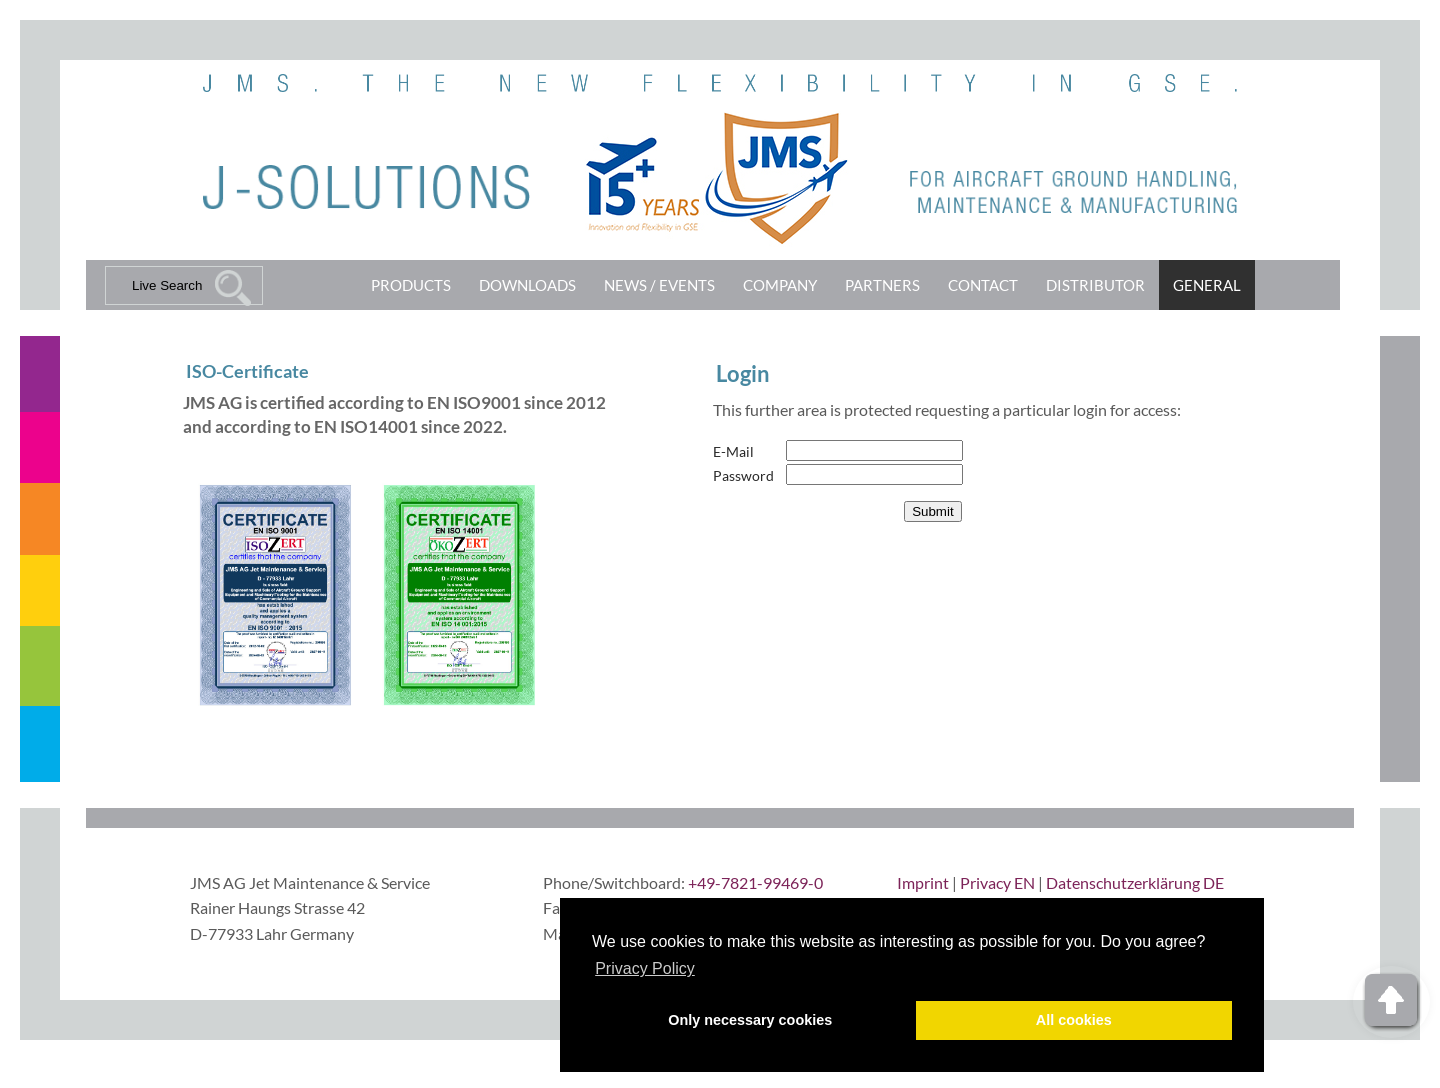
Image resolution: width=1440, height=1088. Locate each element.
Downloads (527, 285)
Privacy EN (997, 882)
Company (780, 285)
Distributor (1095, 285)
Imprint (923, 882)
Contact (983, 285)
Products (411, 285)
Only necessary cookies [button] (750, 1020)
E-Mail (733, 451)
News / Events (659, 285)
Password (743, 475)
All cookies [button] (1074, 1020)
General (1207, 285)
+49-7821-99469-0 (755, 882)
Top (1391, 1002)
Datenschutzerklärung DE (1135, 882)
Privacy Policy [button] (645, 968)
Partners (882, 285)
